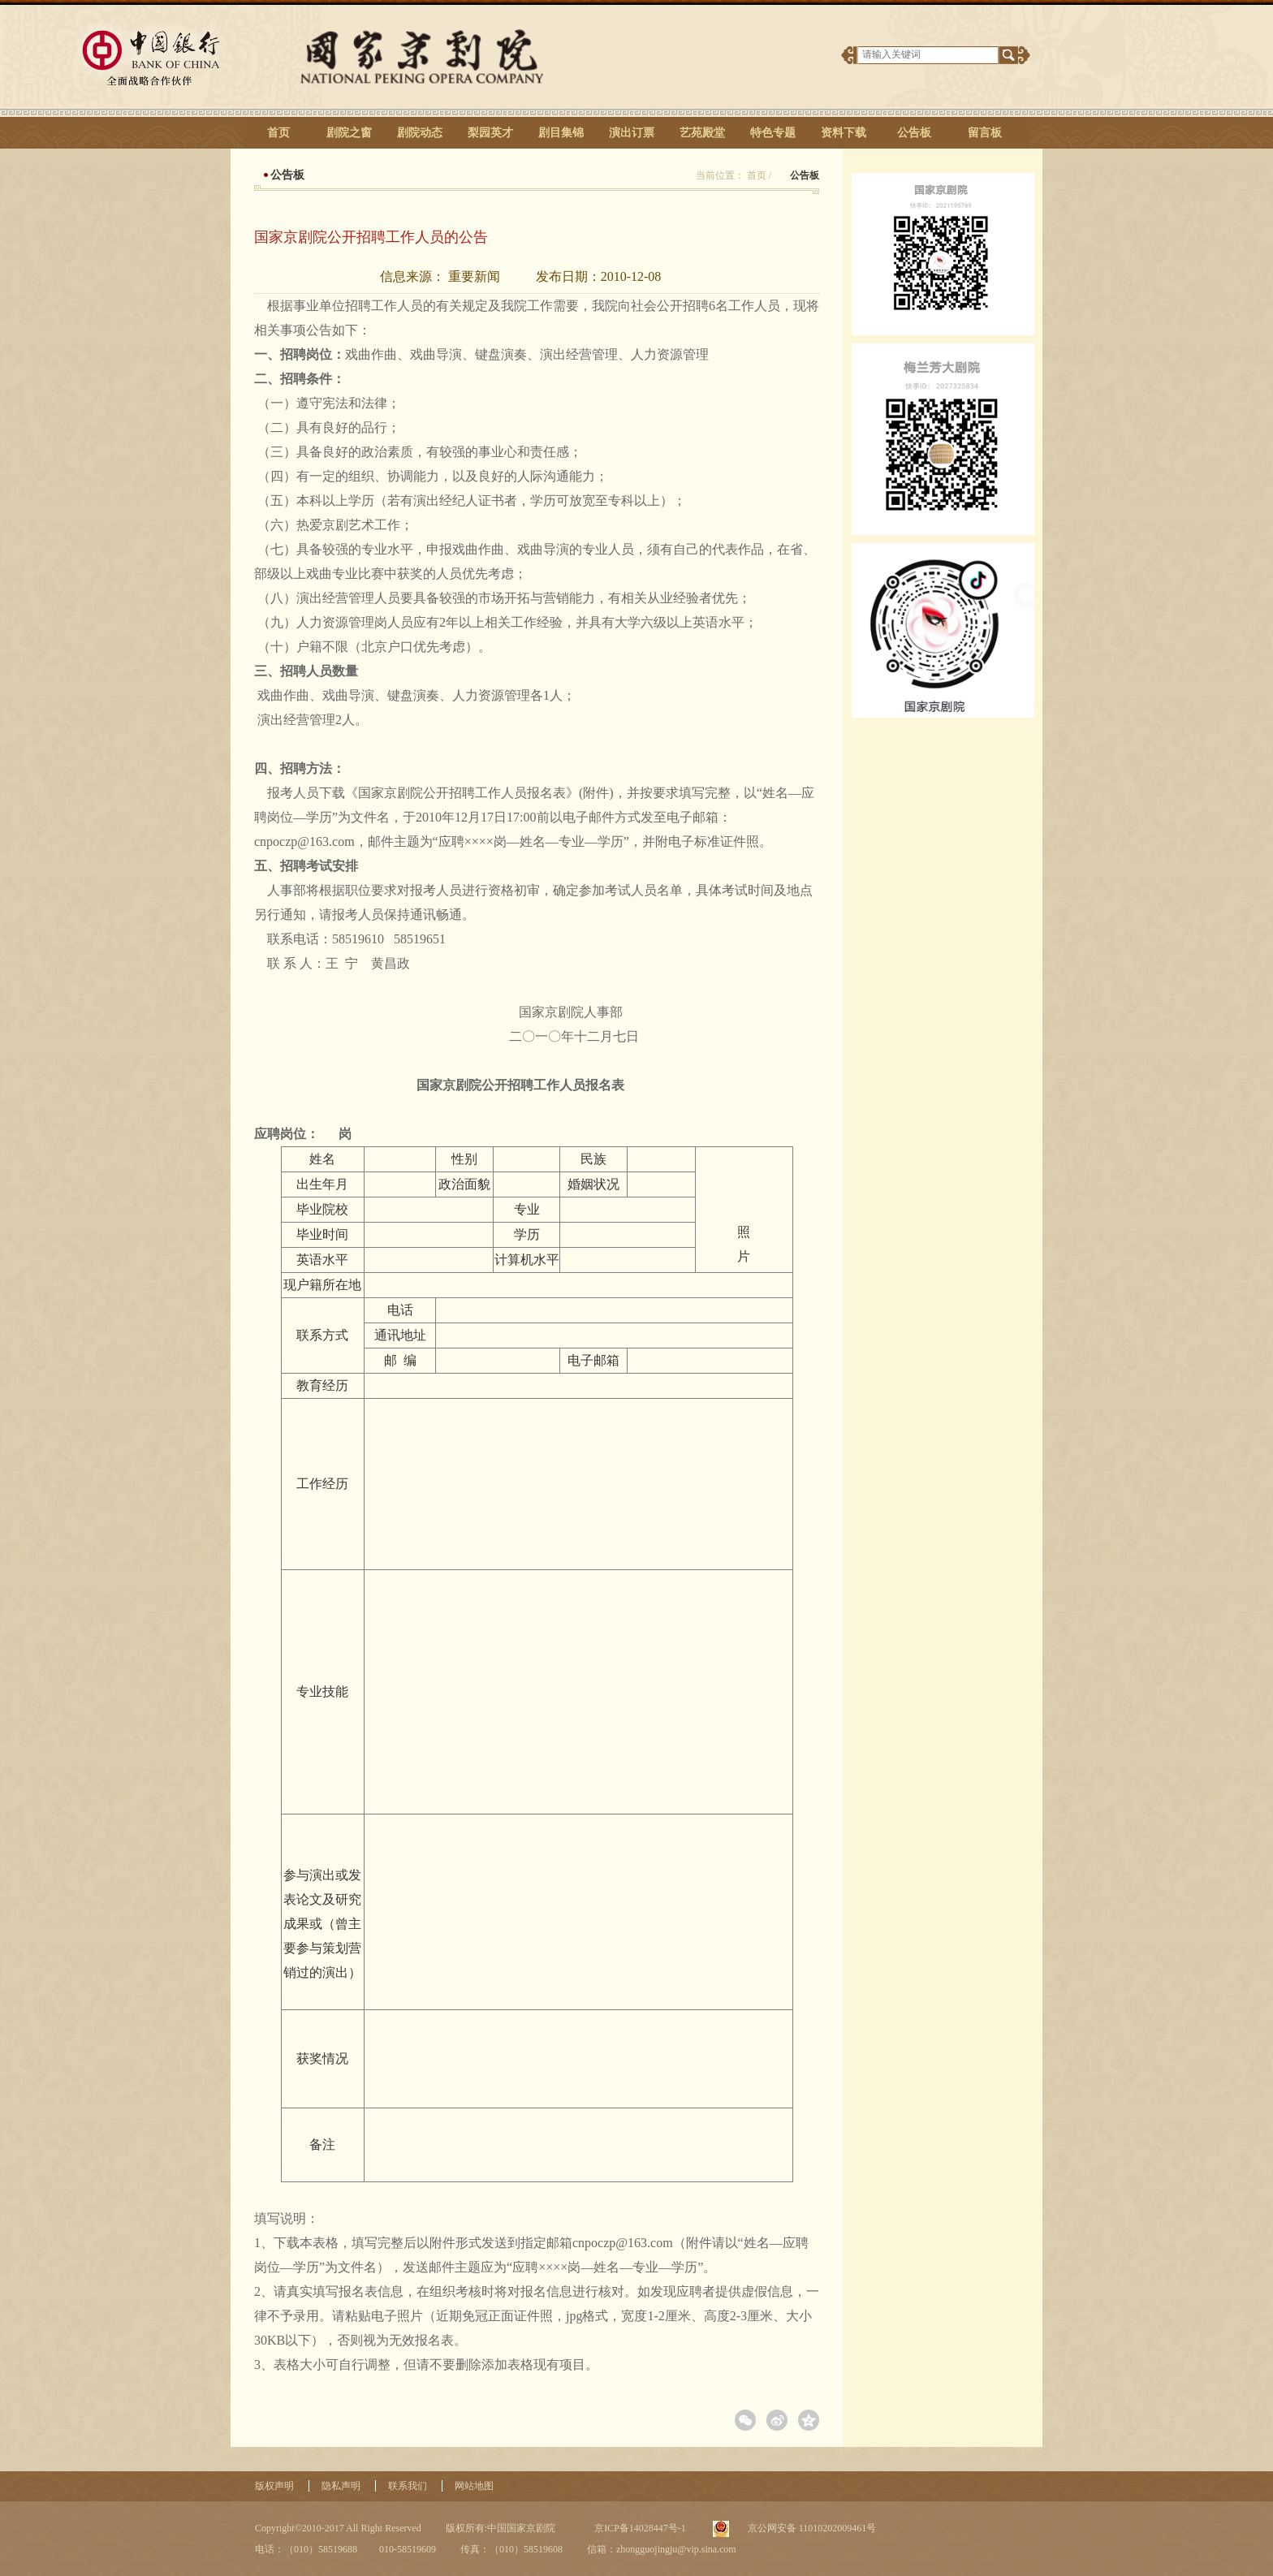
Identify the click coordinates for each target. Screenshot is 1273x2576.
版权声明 (274, 2486)
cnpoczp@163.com (304, 841)
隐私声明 (340, 2486)
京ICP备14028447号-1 (639, 2528)
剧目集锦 (561, 133)
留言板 (985, 133)
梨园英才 (490, 133)
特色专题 (773, 133)
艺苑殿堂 (702, 133)
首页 (278, 133)
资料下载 (843, 133)
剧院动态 (419, 133)
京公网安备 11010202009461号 (811, 2528)
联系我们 (407, 2486)
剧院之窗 (349, 133)
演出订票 (631, 133)
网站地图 (474, 2486)
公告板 (914, 133)
